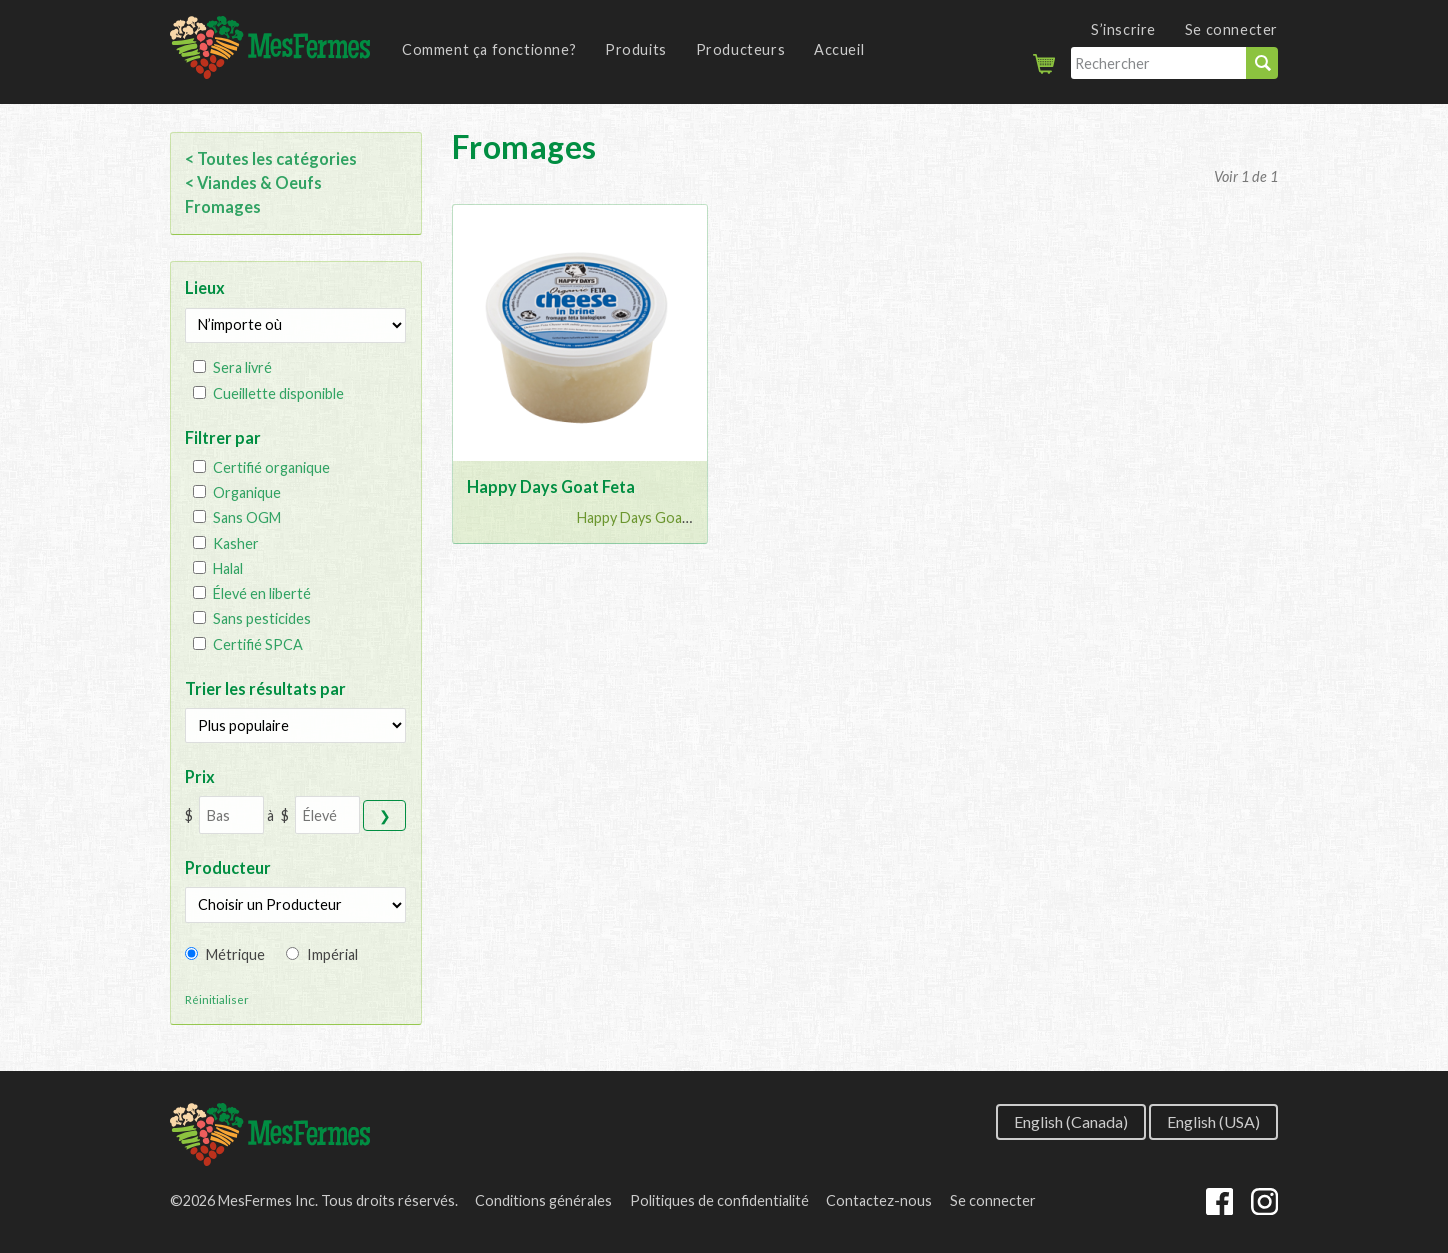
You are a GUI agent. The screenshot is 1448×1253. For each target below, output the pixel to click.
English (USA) (1213, 1120)
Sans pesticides (262, 618)
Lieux (205, 287)
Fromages (223, 206)
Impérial (332, 954)
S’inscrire (1123, 29)
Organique (247, 492)
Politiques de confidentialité (719, 1200)
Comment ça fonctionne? (489, 49)
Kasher (236, 543)
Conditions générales (543, 1200)
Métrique (235, 954)
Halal (228, 568)
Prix (200, 776)
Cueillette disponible (278, 393)
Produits (636, 49)
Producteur (228, 867)
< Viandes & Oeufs (253, 182)
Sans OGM (247, 517)
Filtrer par (223, 437)
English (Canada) (1071, 1120)
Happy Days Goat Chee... (655, 517)
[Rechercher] (1158, 63)
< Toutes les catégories (271, 158)
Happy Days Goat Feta (551, 486)
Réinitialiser (217, 999)
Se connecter (1231, 29)
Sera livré (242, 367)
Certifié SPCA (258, 644)
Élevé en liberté (262, 593)
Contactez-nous (879, 1200)
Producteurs (741, 49)
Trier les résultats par (265, 688)
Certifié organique (271, 467)
